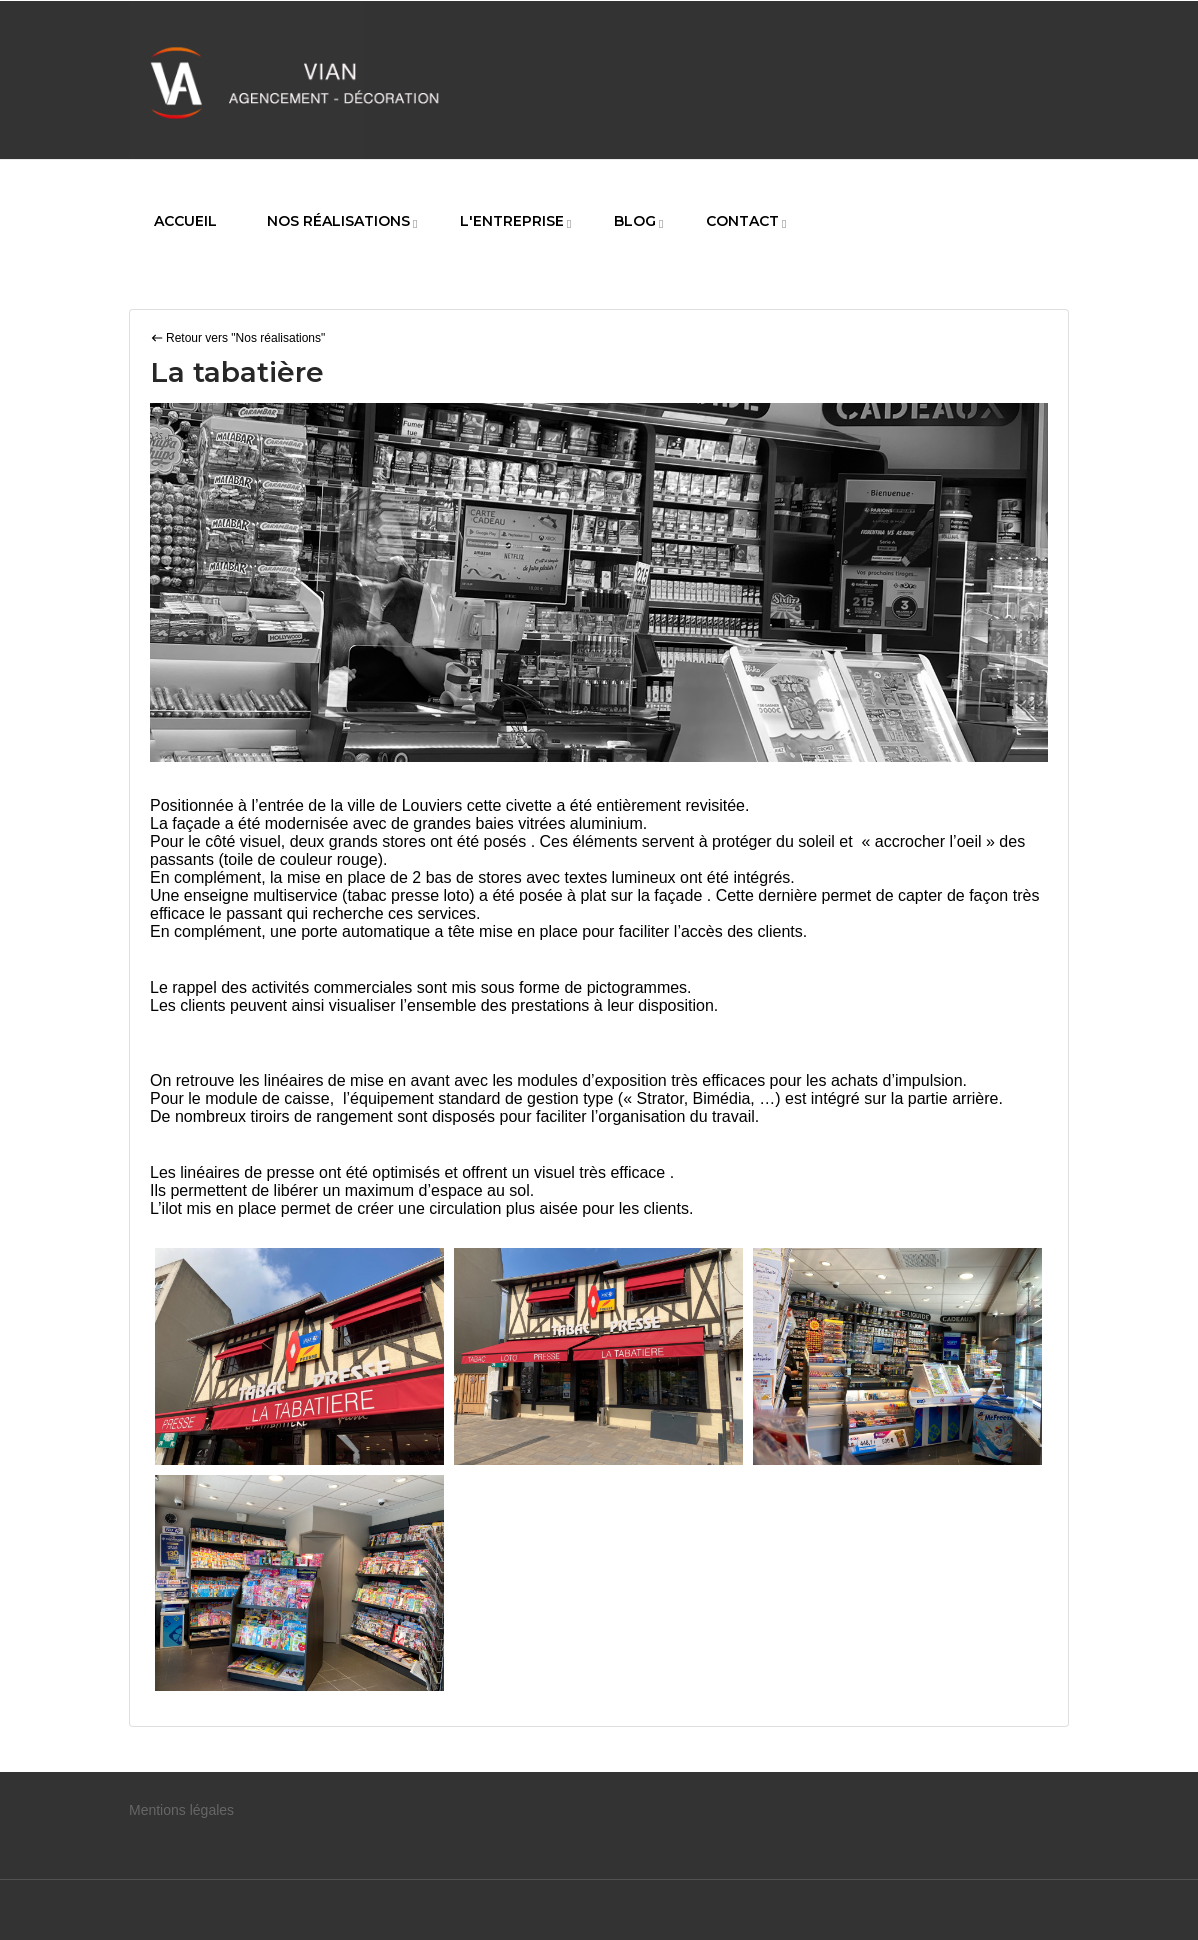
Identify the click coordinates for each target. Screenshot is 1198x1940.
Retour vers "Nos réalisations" (245, 338)
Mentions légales (181, 1810)
